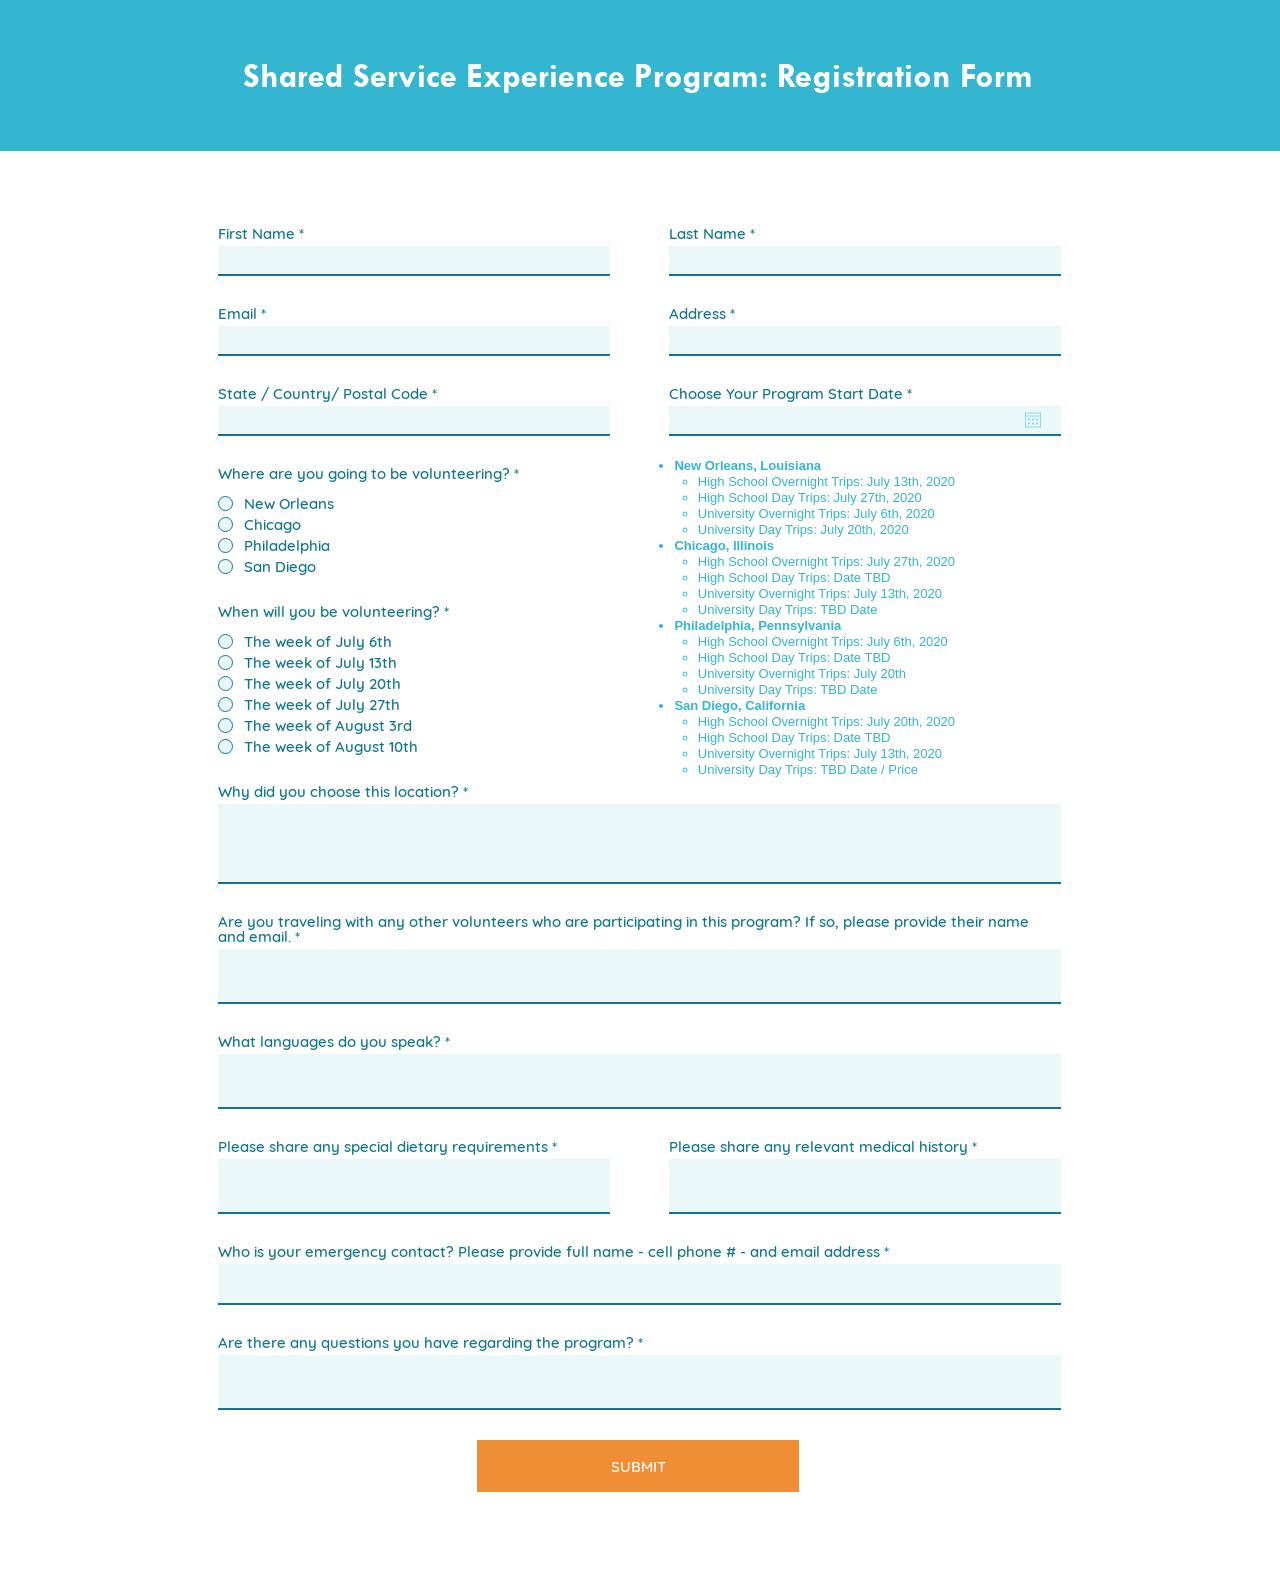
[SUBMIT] (638, 1466)
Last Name (707, 233)
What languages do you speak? (329, 1041)
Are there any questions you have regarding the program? (426, 1342)
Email (237, 313)
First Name (256, 233)
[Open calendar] (1033, 420)
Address (697, 313)
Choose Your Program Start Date (794, 393)
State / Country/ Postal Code (323, 393)
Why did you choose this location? (338, 791)
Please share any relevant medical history (818, 1146)
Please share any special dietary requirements (383, 1146)
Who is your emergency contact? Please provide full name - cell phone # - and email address (549, 1251)
